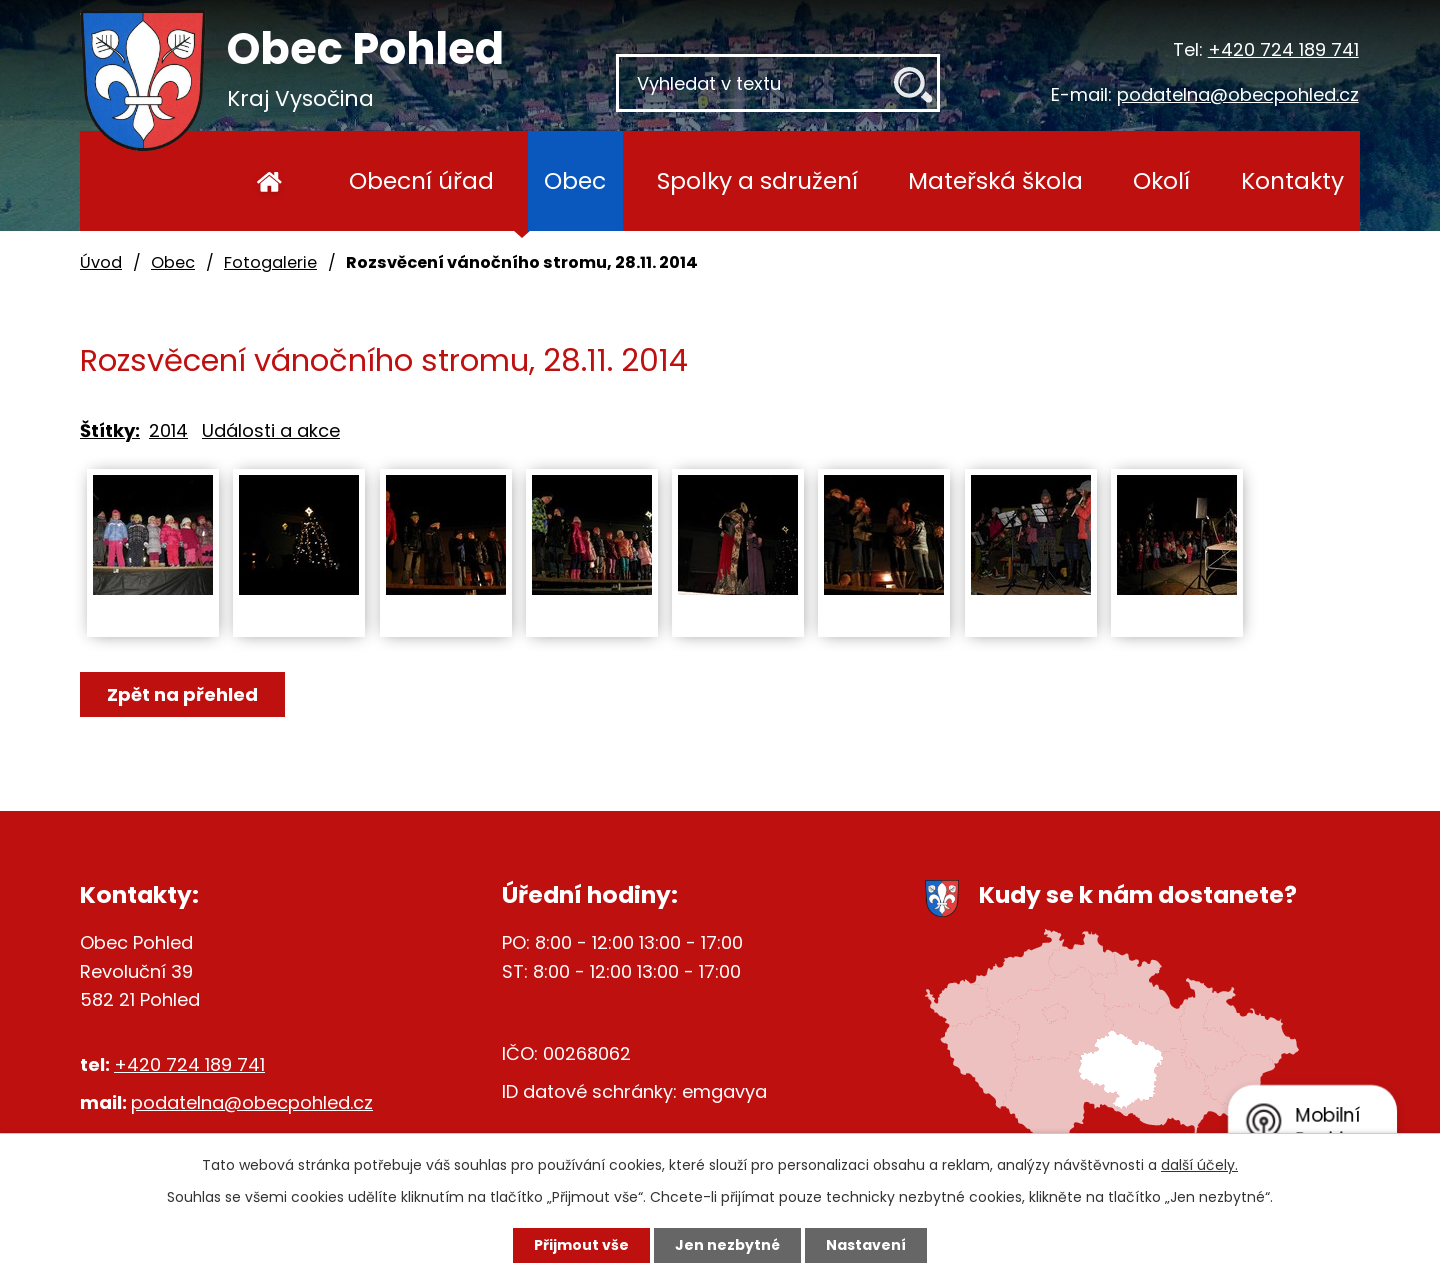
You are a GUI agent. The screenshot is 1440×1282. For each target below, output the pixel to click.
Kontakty (1292, 180)
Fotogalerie (270, 262)
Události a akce (271, 430)
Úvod (269, 181)
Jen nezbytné (727, 1245)
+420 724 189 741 (1283, 49)
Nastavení (866, 1245)
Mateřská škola (995, 180)
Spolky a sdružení (757, 180)
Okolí (1161, 180)
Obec (575, 180)
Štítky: (110, 430)
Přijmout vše (581, 1245)
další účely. (1199, 1165)
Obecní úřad (421, 180)
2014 (168, 430)
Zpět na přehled (182, 694)
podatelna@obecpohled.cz (1238, 94)
